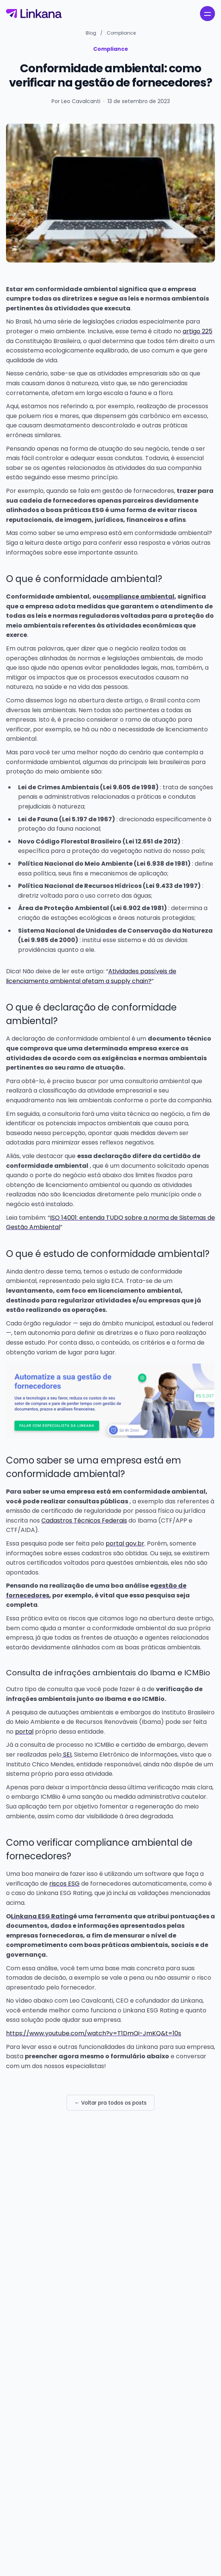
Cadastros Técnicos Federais (84, 1520)
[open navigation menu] (207, 13)
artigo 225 (197, 331)
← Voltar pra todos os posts (110, 2102)
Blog (91, 33)
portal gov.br (125, 1543)
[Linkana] (34, 13)
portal (24, 1731)
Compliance (121, 33)
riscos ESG (64, 1883)
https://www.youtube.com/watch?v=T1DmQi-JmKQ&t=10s (93, 2033)
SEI (66, 1754)
